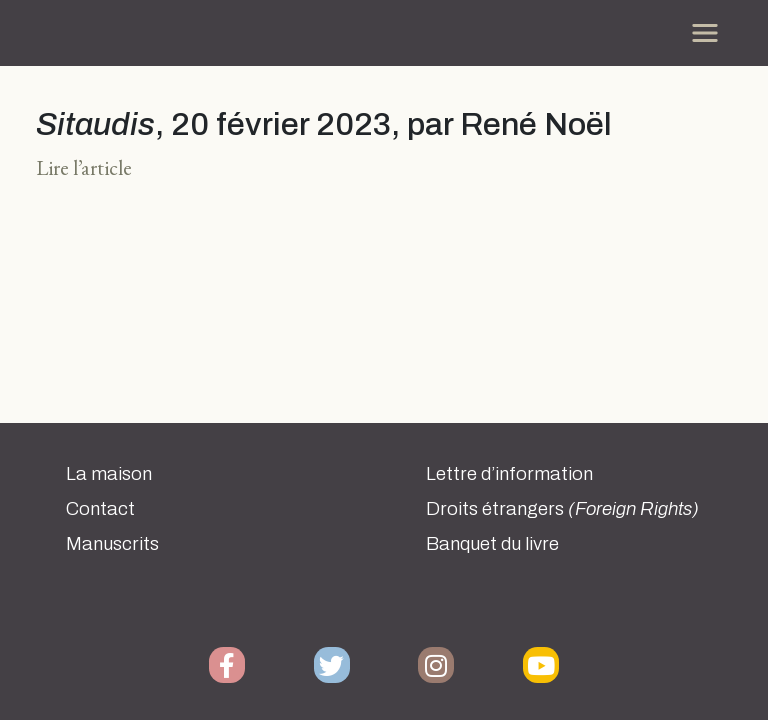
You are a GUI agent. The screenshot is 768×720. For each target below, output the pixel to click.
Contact (100, 509)
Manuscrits (112, 544)
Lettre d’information (509, 474)
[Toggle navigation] (705, 33)
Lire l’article (84, 167)
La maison (109, 474)
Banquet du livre (492, 544)
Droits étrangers (562, 509)
